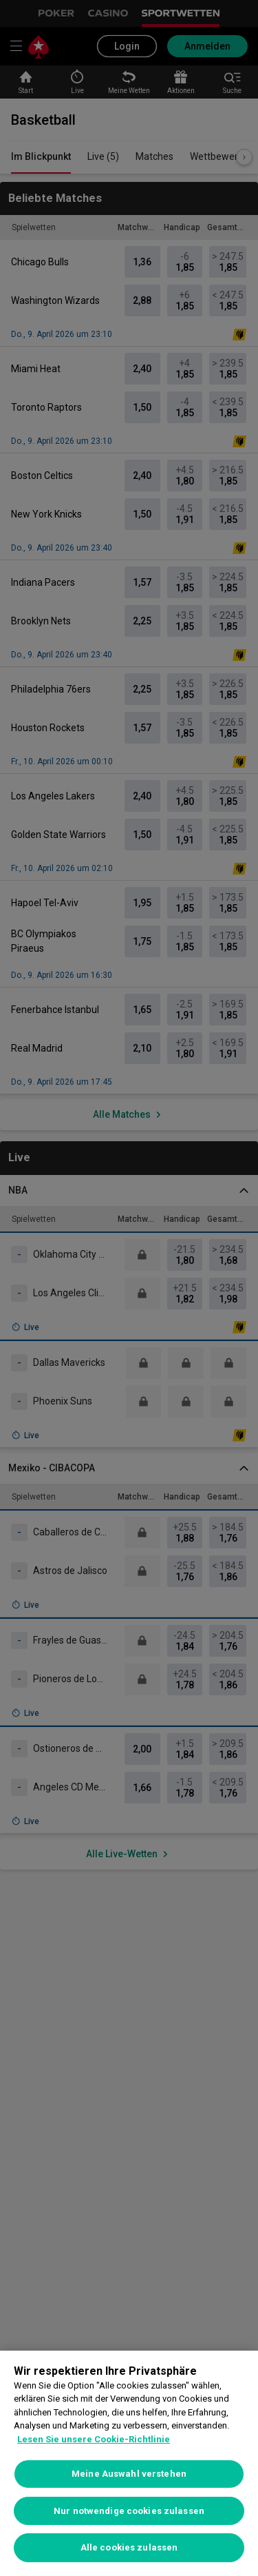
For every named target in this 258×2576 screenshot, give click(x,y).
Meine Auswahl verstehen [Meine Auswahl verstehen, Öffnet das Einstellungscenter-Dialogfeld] (129, 2473)
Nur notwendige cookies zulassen (129, 2511)
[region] (129, 2463)
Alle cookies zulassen (129, 2547)
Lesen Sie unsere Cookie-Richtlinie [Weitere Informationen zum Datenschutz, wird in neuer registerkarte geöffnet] (93, 2439)
